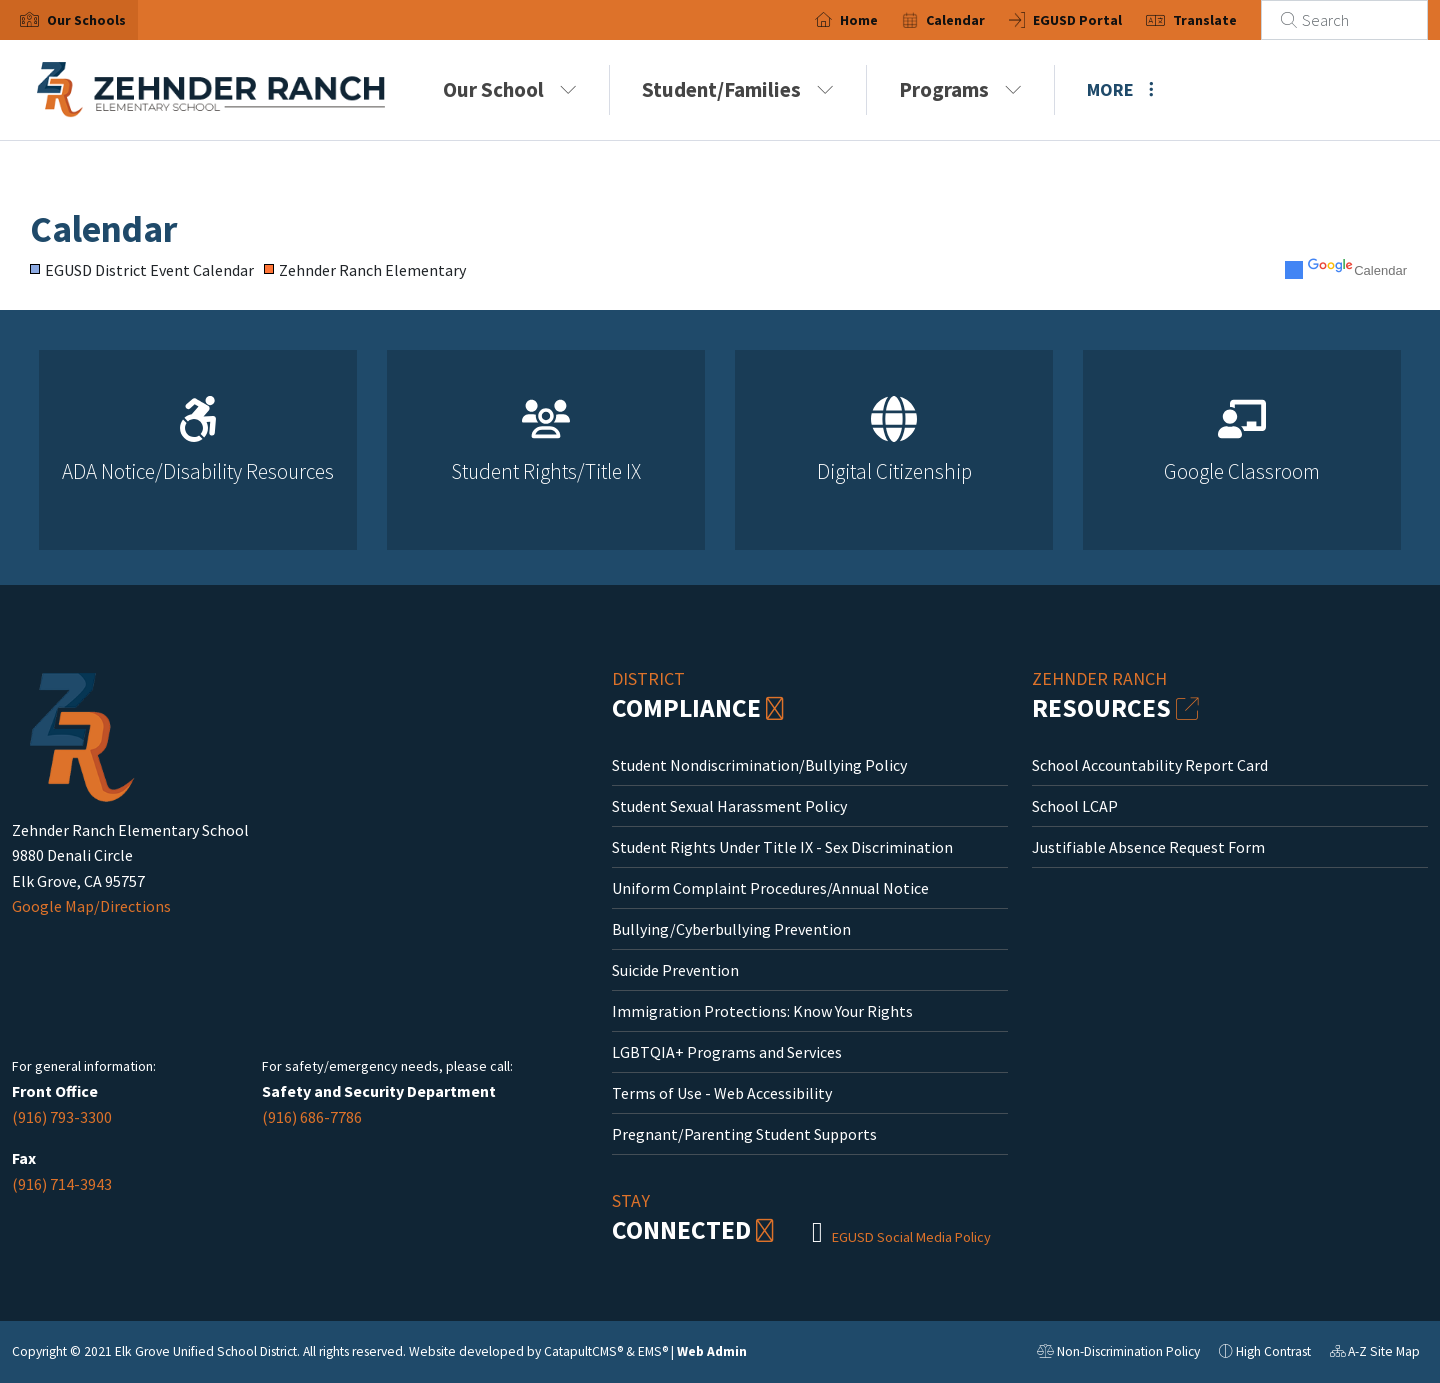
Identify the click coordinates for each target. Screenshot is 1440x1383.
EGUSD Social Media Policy (911, 1237)
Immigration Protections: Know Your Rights (762, 1011)
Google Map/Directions (91, 906)
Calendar (955, 20)
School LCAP (1075, 806)
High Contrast (1273, 1351)
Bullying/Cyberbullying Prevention (731, 929)
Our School (510, 89)
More (1120, 89)
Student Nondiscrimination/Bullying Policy (759, 765)
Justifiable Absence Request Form (1148, 847)
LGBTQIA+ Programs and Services (727, 1052)
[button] (86, 20)
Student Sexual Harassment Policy (729, 806)
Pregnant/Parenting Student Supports (744, 1134)
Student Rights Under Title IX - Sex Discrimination (782, 847)
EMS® (653, 1351)
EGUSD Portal (1077, 20)
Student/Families (738, 89)
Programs (960, 89)
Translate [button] (1205, 20)
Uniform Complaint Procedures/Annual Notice (770, 888)
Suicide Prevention (675, 970)
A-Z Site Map (1375, 1354)
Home (859, 20)
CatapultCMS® (583, 1351)
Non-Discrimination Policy (1118, 1354)
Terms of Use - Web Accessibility (722, 1093)
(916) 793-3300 (62, 1117)
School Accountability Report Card (1150, 765)
